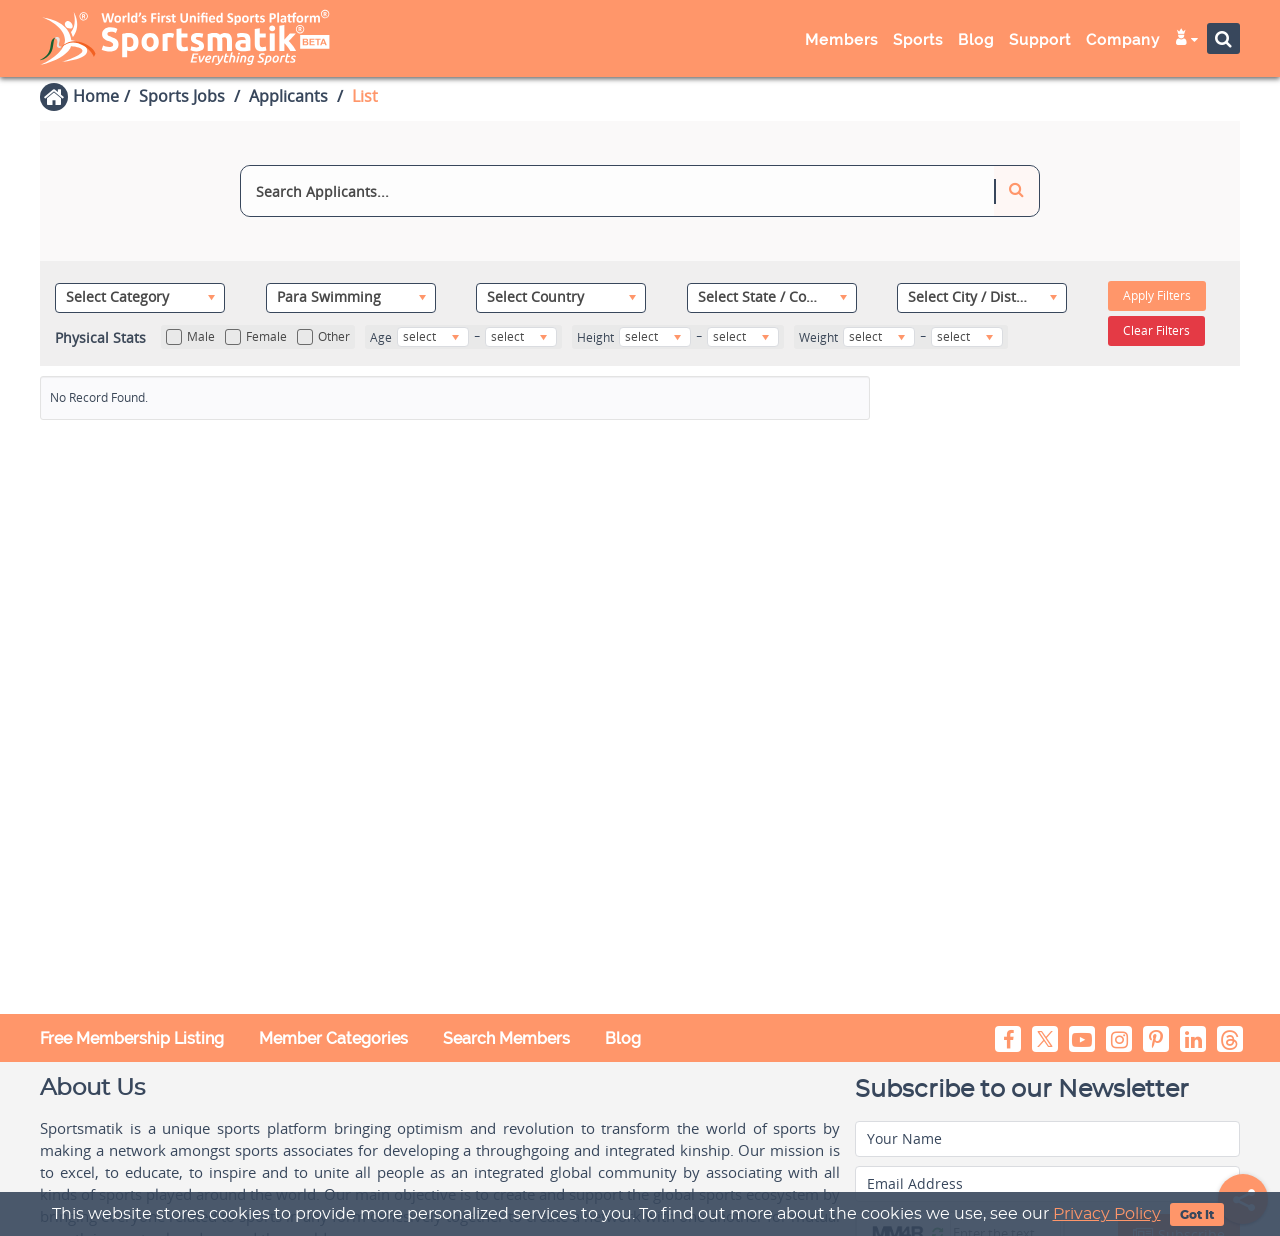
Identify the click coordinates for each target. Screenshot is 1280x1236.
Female (256, 337)
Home (96, 96)
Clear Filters (1156, 330)
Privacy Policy (1107, 1214)
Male (190, 337)
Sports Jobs (182, 96)
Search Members (506, 1038)
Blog (976, 40)
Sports (918, 40)
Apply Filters (1157, 295)
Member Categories (333, 1038)
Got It (1197, 1215)
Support (1040, 40)
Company (1123, 40)
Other (323, 337)
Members (841, 40)
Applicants (288, 96)
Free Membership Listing (132, 1038)
